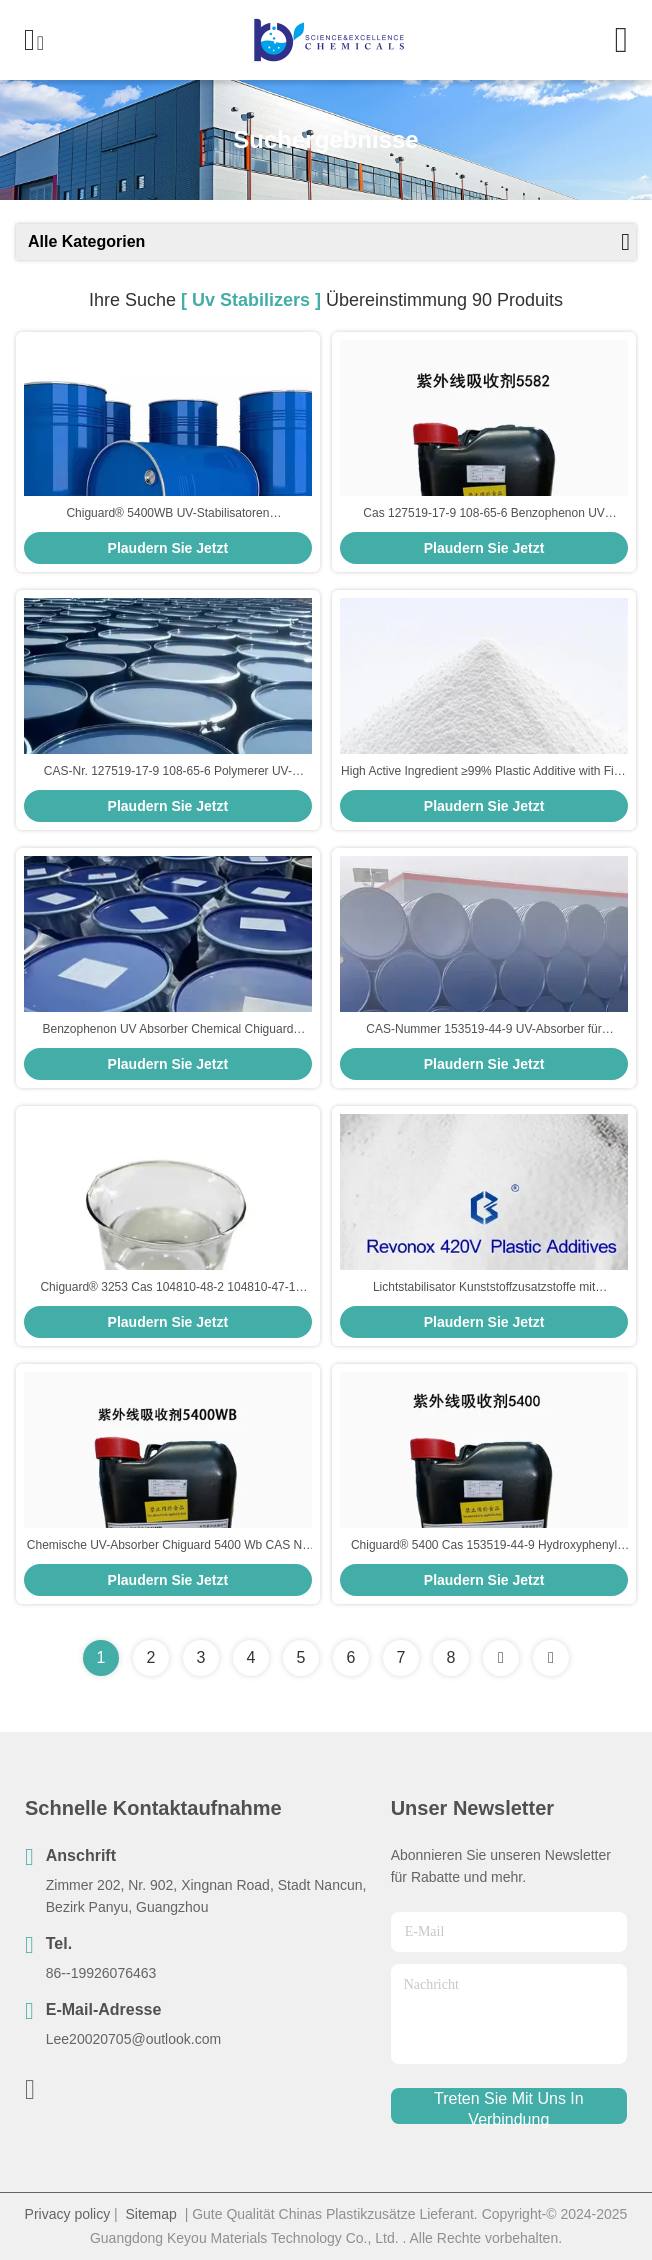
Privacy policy (68, 2214)
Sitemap (151, 2214)
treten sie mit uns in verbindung (509, 2107)
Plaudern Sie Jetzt (168, 548)
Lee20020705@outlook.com (133, 2039)
